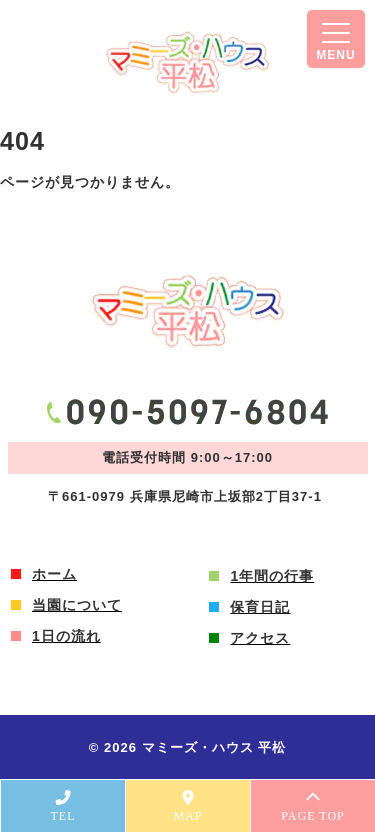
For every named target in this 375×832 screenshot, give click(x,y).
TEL (63, 806)
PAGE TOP (313, 806)
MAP (188, 806)
